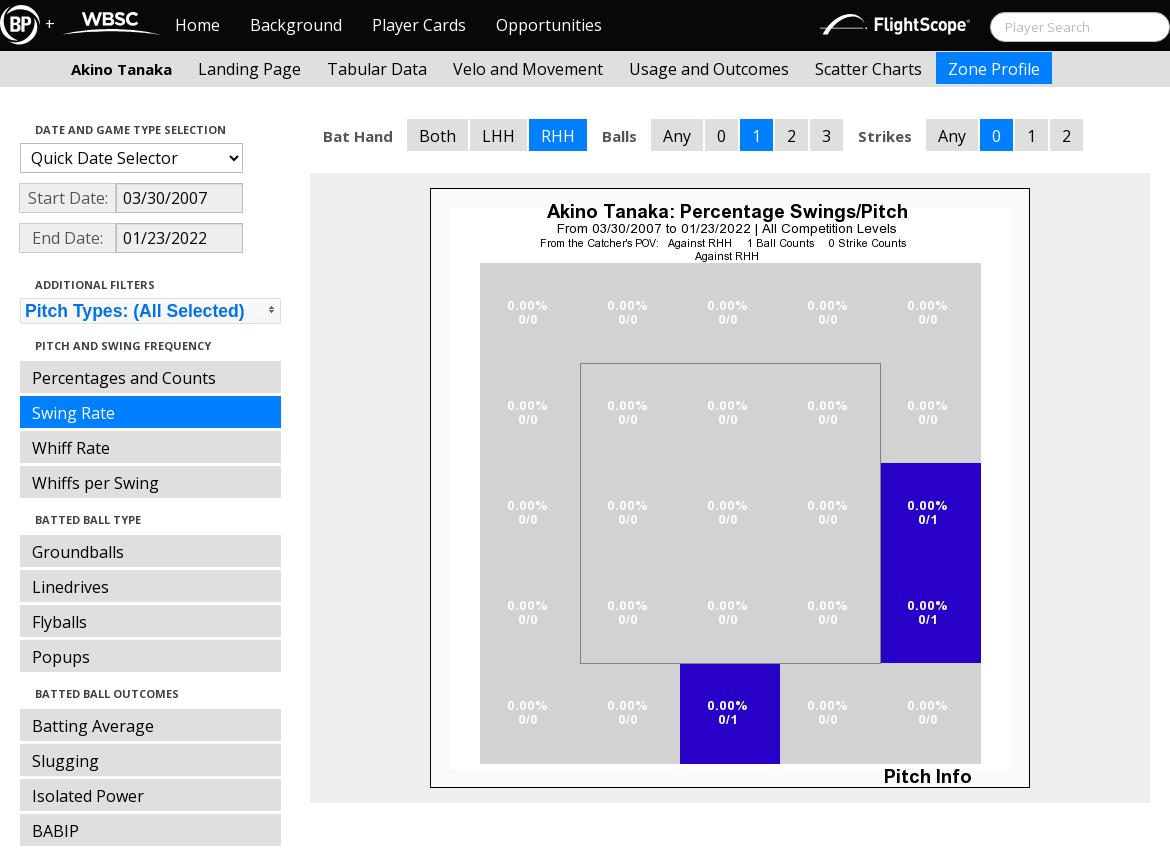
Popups (61, 657)
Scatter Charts (868, 69)
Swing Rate (73, 413)
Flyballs (59, 622)
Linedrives (70, 587)
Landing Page (249, 69)
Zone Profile (994, 69)
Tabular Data (377, 69)
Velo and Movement (528, 69)
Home (197, 25)
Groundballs (78, 552)
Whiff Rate (71, 448)
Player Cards (419, 25)
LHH (498, 136)
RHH (558, 136)
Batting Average (93, 726)
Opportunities (549, 25)
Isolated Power (88, 796)
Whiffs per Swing (95, 483)
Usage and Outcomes (709, 69)
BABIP (55, 831)
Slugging (65, 761)
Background (296, 25)
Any (677, 136)
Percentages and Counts (124, 378)
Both (437, 136)
